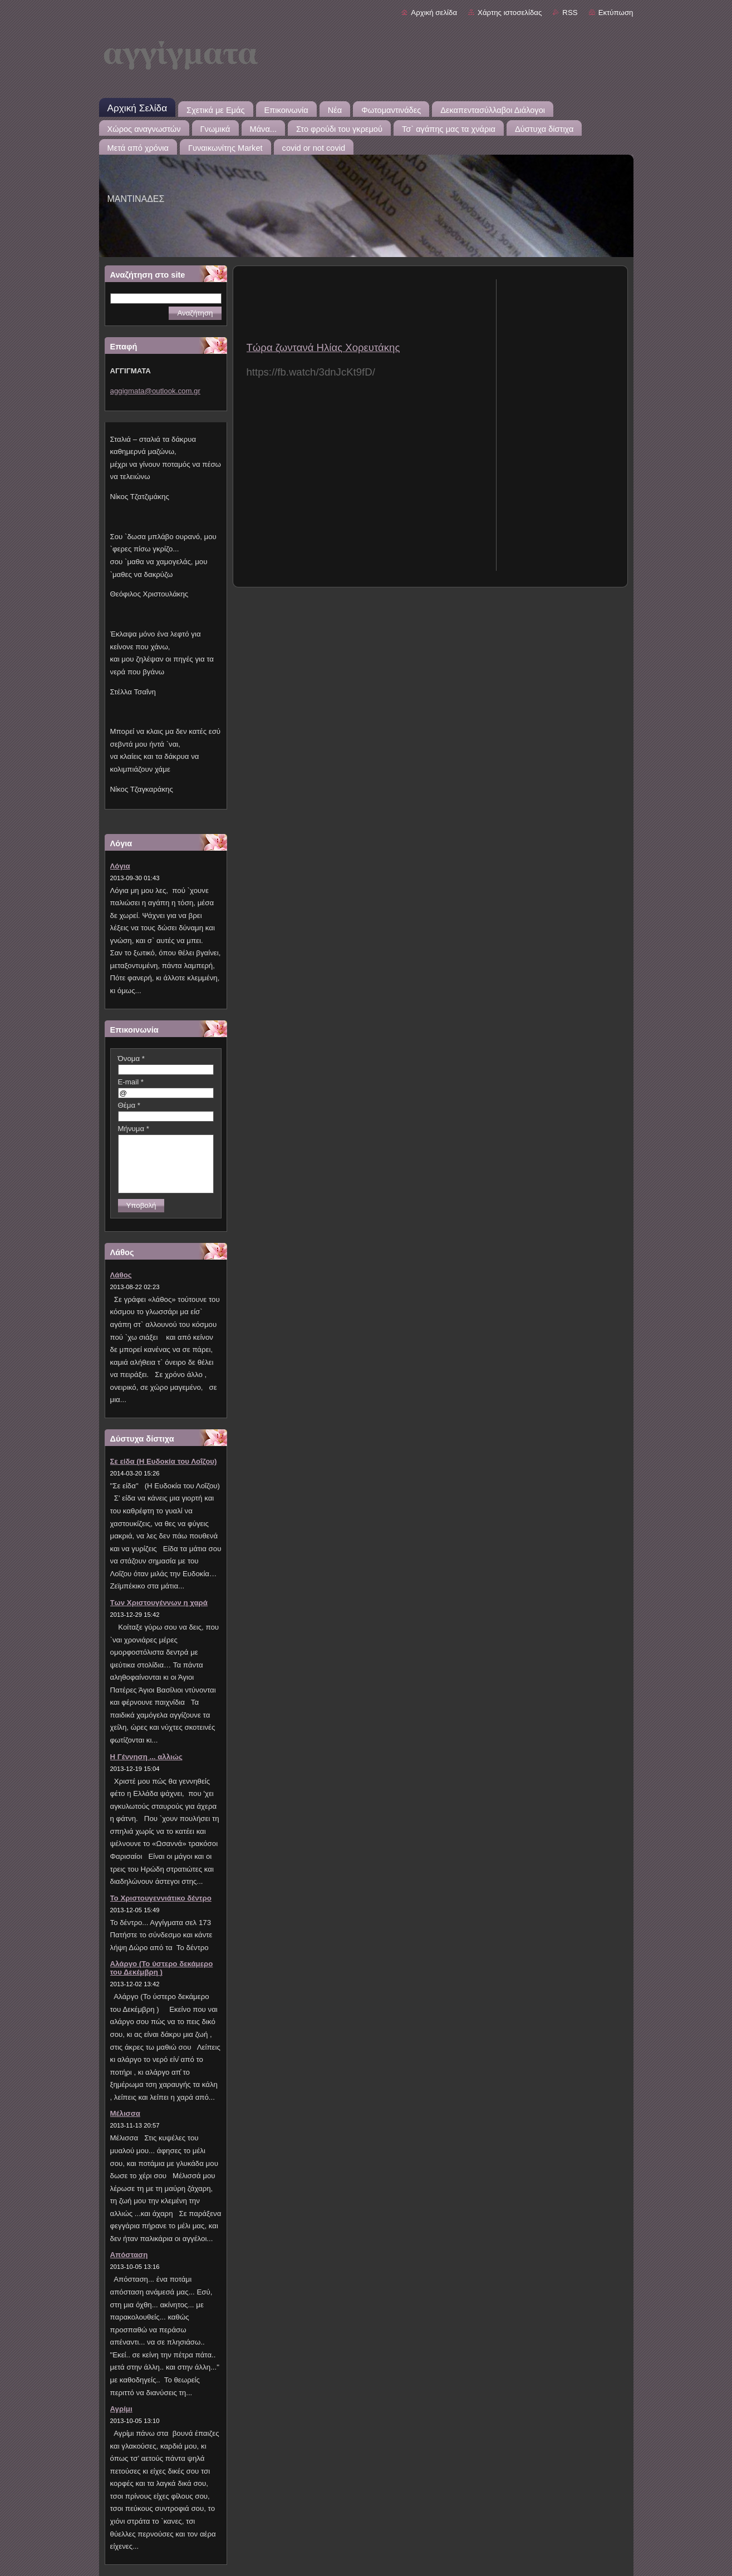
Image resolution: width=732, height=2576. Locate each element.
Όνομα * (131, 1058)
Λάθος (121, 1275)
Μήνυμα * (133, 1128)
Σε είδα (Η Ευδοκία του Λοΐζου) (163, 1461)
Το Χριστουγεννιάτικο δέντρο (161, 1898)
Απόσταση (129, 2255)
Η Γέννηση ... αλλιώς (146, 1757)
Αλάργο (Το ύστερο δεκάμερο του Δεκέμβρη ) (161, 1968)
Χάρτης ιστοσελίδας (510, 12)
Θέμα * (129, 1105)
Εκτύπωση (615, 12)
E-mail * (131, 1082)
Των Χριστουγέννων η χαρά (159, 1602)
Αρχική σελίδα (434, 12)
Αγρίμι (121, 2409)
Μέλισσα (125, 2113)
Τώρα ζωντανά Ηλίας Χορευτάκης (323, 347)
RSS (569, 12)
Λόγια (120, 866)
